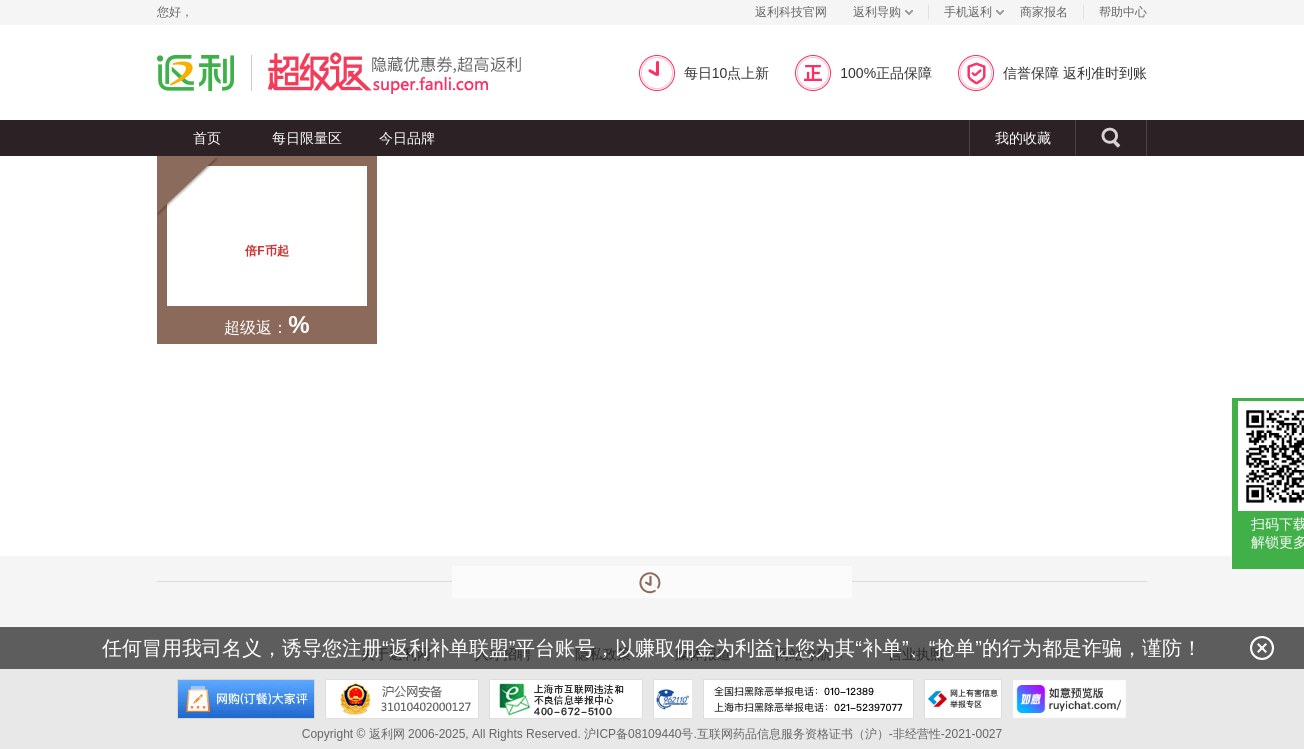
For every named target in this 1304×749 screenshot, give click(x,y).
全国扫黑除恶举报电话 (808, 699)
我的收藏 (1023, 138)
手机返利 (968, 12)
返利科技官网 (791, 12)
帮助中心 (1123, 12)
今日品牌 (407, 138)
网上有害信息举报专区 (963, 699)
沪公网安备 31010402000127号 (402, 699)
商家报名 (1044, 12)
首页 (207, 138)
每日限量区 (307, 138)
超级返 (418, 72)
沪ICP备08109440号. (640, 734)
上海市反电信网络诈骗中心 (673, 699)
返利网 (196, 72)
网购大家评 (246, 699)
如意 (1069, 699)
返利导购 (877, 12)
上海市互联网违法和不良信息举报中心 (566, 699)
